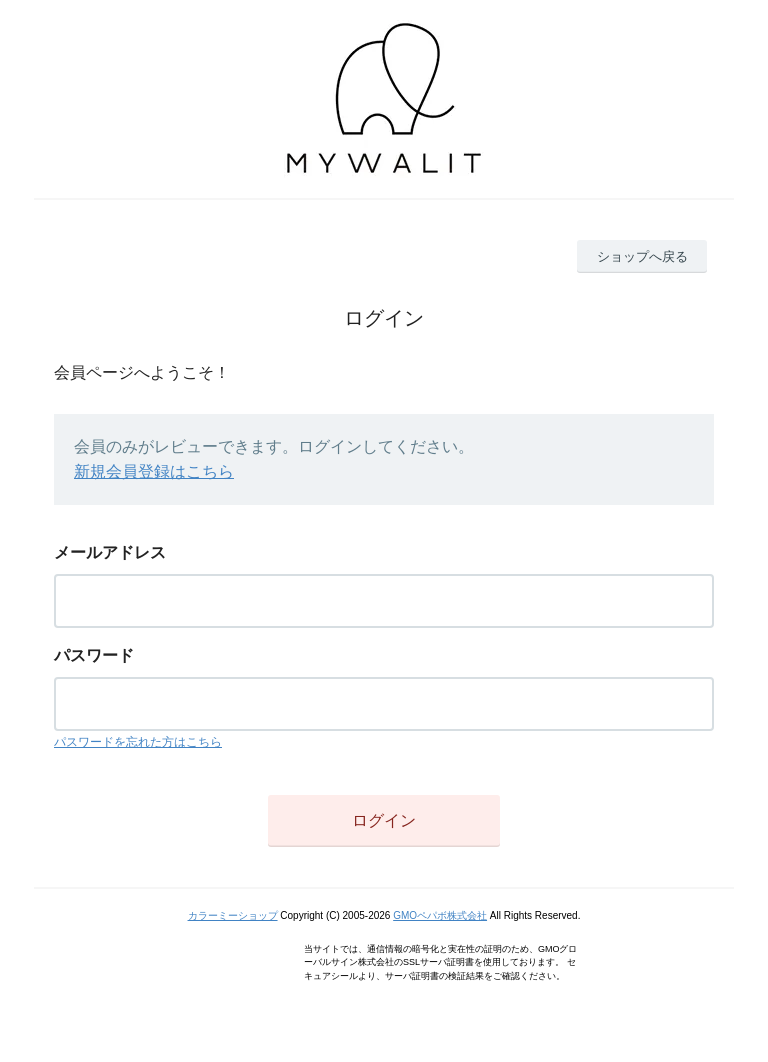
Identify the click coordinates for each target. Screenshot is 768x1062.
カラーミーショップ (233, 915)
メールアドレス (110, 552)
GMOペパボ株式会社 (440, 915)
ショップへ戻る (642, 256)
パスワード (94, 655)
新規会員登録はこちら (154, 471)
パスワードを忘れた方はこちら (138, 742)
